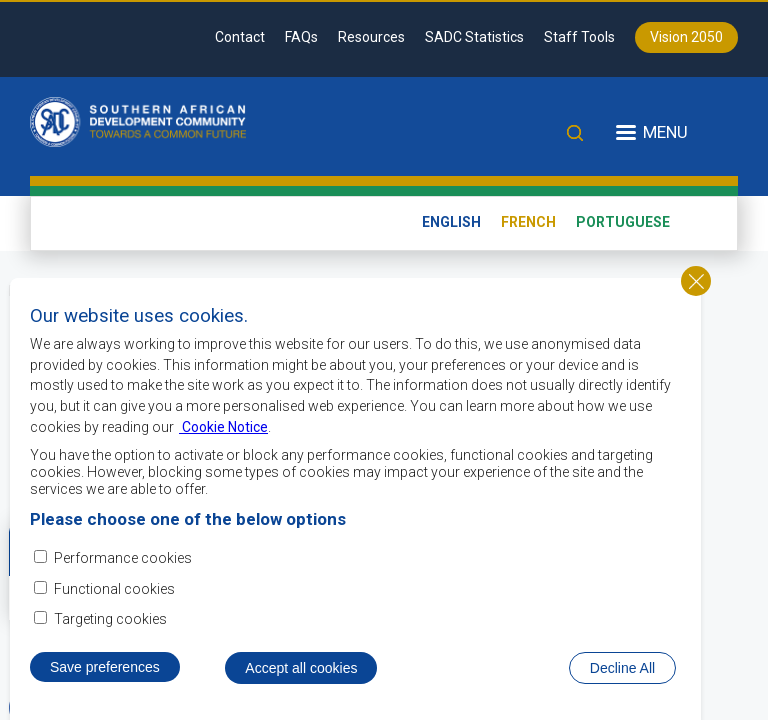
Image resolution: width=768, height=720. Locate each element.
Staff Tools (579, 37)
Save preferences (105, 677)
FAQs (301, 37)
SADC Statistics (474, 37)
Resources (371, 37)
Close (696, 291)
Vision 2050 (686, 37)
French (528, 222)
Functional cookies (114, 599)
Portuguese (623, 222)
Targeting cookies (110, 629)
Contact (240, 37)
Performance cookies (123, 569)
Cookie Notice (223, 437)
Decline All (622, 678)
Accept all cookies (301, 678)
